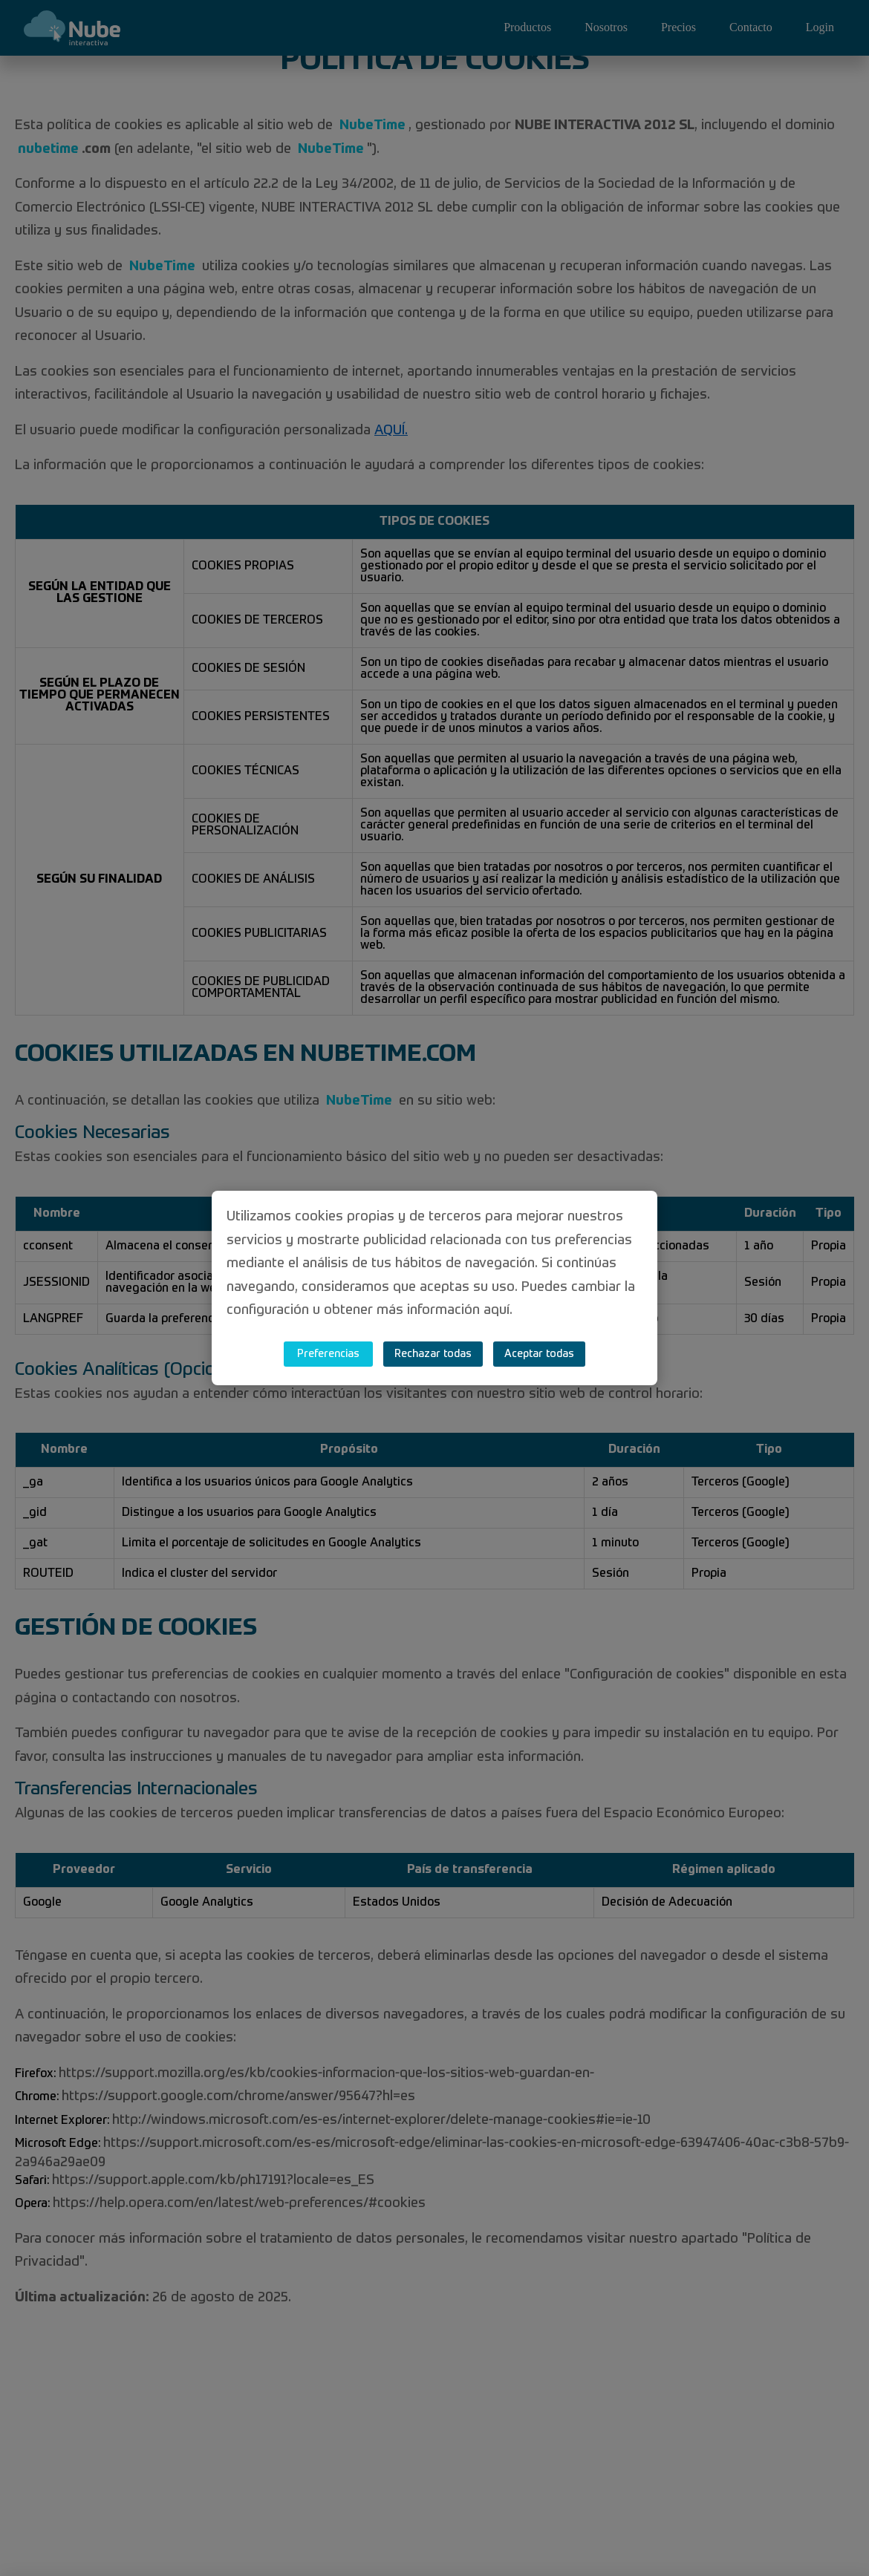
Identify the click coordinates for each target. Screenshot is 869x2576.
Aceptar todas (539, 1354)
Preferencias (328, 1354)
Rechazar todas (433, 1354)
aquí (497, 1310)
